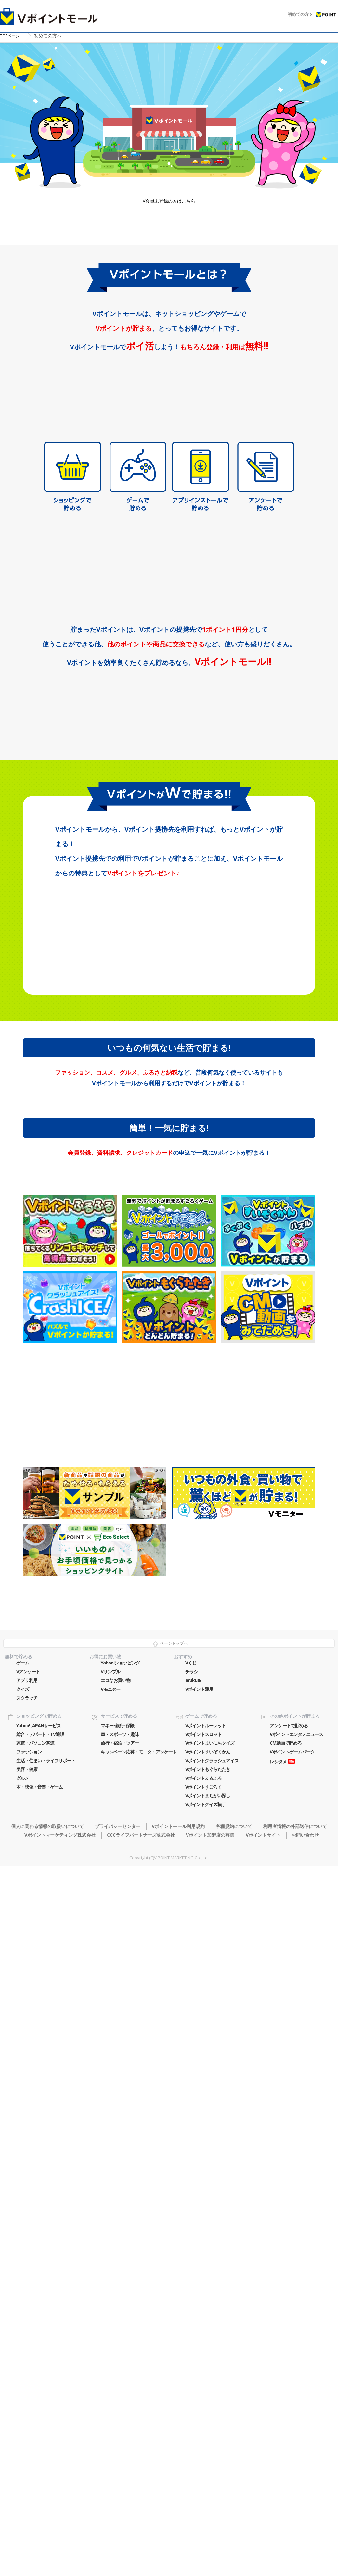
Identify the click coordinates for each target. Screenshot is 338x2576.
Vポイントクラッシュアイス (212, 2401)
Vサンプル (110, 2312)
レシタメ (278, 2402)
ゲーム (22, 2303)
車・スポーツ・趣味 (120, 2375)
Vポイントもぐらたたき (207, 2410)
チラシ (191, 2312)
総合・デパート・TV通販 (40, 2375)
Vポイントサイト (263, 2475)
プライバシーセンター (117, 2467)
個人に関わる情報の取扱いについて (47, 2467)
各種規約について (234, 2467)
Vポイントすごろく (203, 2427)
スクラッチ (26, 2338)
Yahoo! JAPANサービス (38, 2366)
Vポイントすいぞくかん (207, 2392)
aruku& (193, 2321)
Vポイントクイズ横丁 (205, 2445)
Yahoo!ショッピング (120, 2303)
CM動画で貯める (286, 2383)
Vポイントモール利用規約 (178, 2467)
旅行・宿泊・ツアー (120, 2383)
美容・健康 (26, 2410)
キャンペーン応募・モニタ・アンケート (139, 2392)
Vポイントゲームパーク (292, 2392)
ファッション (29, 2392)
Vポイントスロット (203, 2375)
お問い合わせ (305, 2475)
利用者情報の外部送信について (295, 2467)
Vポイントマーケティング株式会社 (60, 2475)
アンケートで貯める (289, 2366)
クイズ (22, 2329)
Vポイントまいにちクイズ (209, 2383)
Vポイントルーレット (205, 2366)
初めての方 (298, 9)
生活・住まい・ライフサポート (45, 2401)
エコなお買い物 (115, 2321)
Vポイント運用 (199, 2329)
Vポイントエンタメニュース (296, 2375)
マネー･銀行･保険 (117, 2366)
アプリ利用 (26, 2321)
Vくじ (190, 2303)
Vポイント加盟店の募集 (210, 2475)
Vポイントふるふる (203, 2419)
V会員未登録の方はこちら (169, 230)
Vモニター (110, 2329)
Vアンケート (28, 2312)
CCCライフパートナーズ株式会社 (141, 2475)
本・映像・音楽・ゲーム (39, 2427)
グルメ (22, 2419)
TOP (11, 35)
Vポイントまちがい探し (207, 2436)
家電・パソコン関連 (35, 2383)
